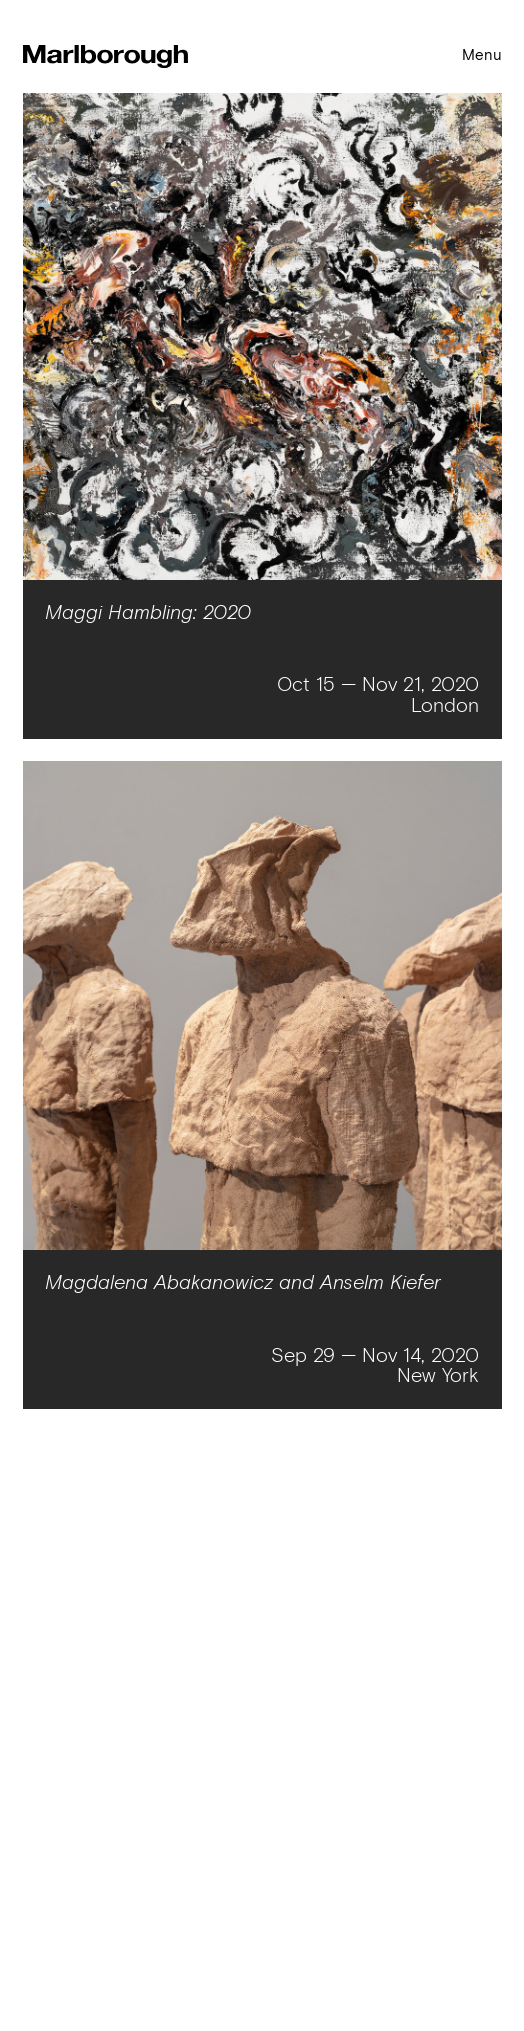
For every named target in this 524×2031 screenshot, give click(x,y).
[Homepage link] (105, 58)
